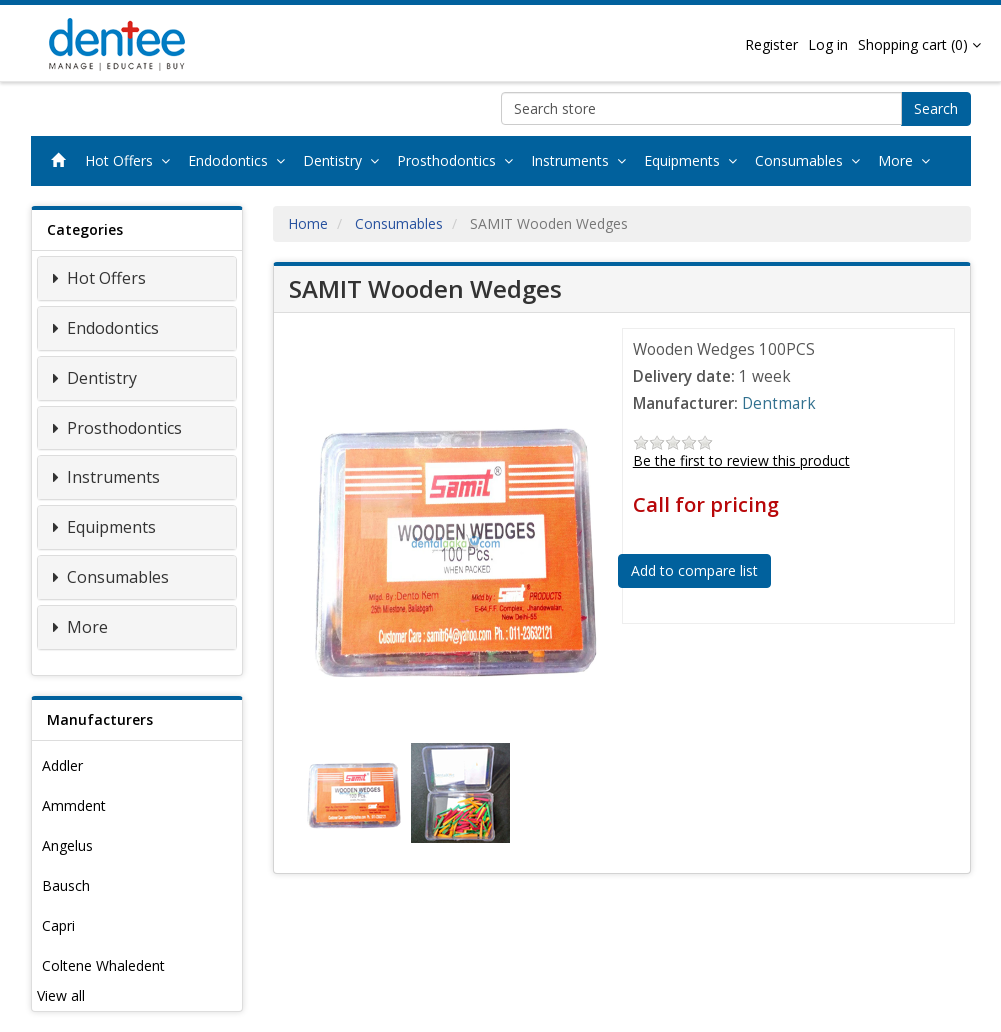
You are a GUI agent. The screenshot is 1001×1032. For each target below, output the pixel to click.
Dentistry (345, 160)
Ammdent (74, 805)
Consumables (811, 160)
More (908, 160)
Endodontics (240, 160)
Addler (62, 765)
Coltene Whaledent (103, 965)
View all (61, 995)
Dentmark (779, 403)
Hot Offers (131, 160)
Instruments (582, 160)
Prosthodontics (459, 160)
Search (936, 108)
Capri (58, 925)
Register (771, 44)
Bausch (66, 885)
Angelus (67, 845)
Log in (828, 44)
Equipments (694, 160)
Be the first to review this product (741, 460)
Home (308, 223)
